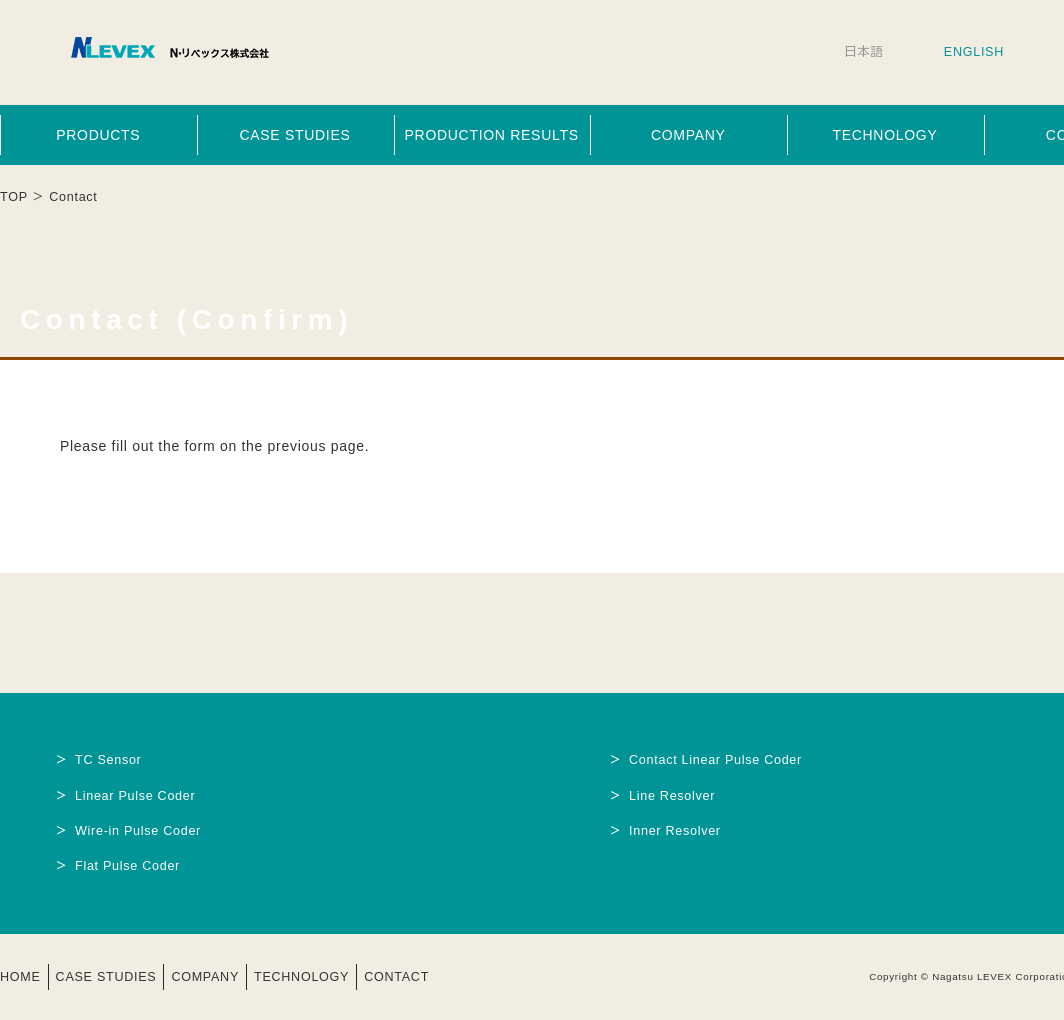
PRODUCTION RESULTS (492, 135)
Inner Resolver (675, 831)
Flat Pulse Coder (127, 866)
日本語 (864, 52)
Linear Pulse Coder (135, 796)
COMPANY (688, 135)
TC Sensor (108, 760)
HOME (20, 977)
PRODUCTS (98, 135)
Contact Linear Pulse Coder (715, 760)
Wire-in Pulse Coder (138, 831)
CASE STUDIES (294, 135)
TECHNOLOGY (884, 135)
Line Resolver (672, 796)
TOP (14, 197)
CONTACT (396, 977)
